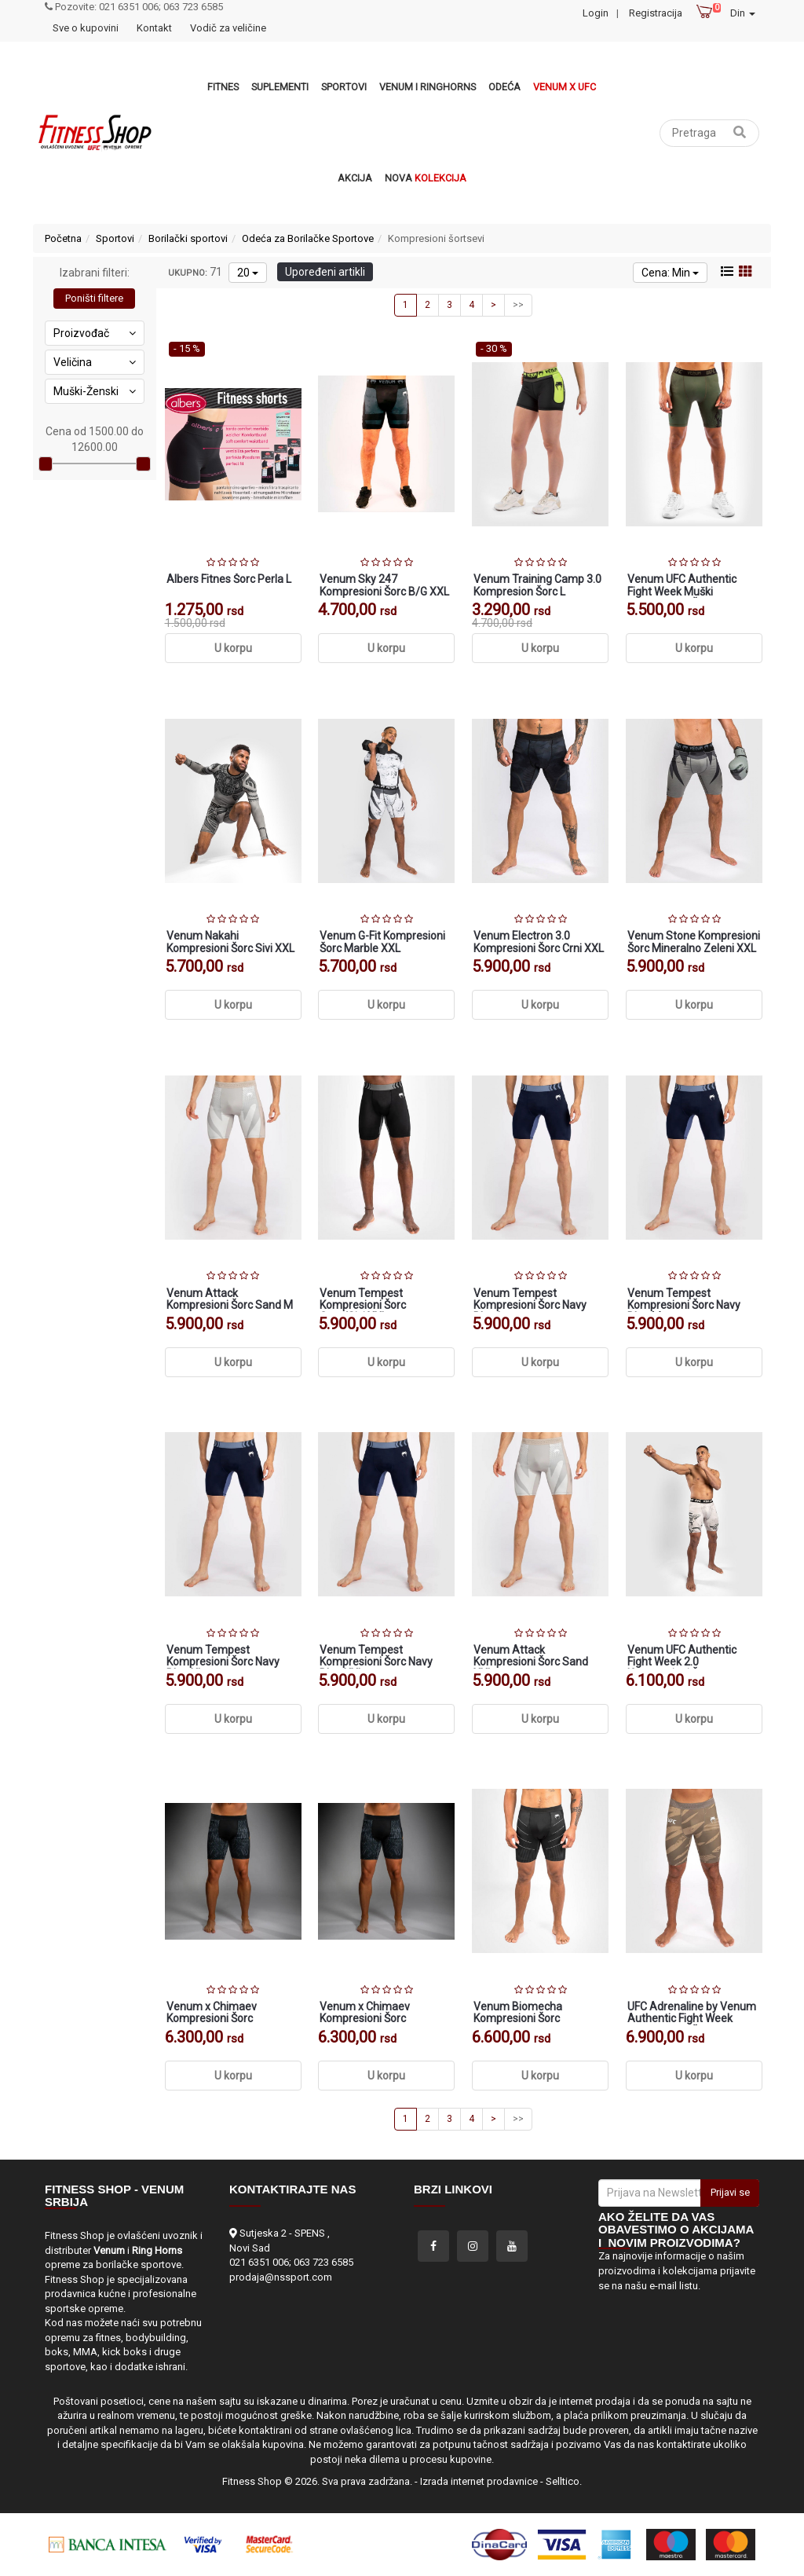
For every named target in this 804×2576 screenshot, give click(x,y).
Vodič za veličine (228, 28)
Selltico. (564, 2481)
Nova (425, 178)
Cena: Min (670, 272)
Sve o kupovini (86, 28)
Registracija (655, 13)
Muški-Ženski (94, 391)
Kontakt (154, 28)
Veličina (94, 362)
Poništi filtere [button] (94, 298)
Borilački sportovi (188, 238)
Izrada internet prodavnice (479, 2481)
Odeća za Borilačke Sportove (308, 238)
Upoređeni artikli (325, 272)
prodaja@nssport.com (280, 2277)
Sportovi (344, 87)
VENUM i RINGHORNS (427, 87)
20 (247, 272)
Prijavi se (730, 2192)
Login (595, 13)
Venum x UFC (564, 87)
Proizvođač (94, 333)
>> (518, 304)
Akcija (355, 178)
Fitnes (223, 87)
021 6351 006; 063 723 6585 (291, 2262)
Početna (63, 238)
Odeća (504, 87)
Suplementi (280, 87)
